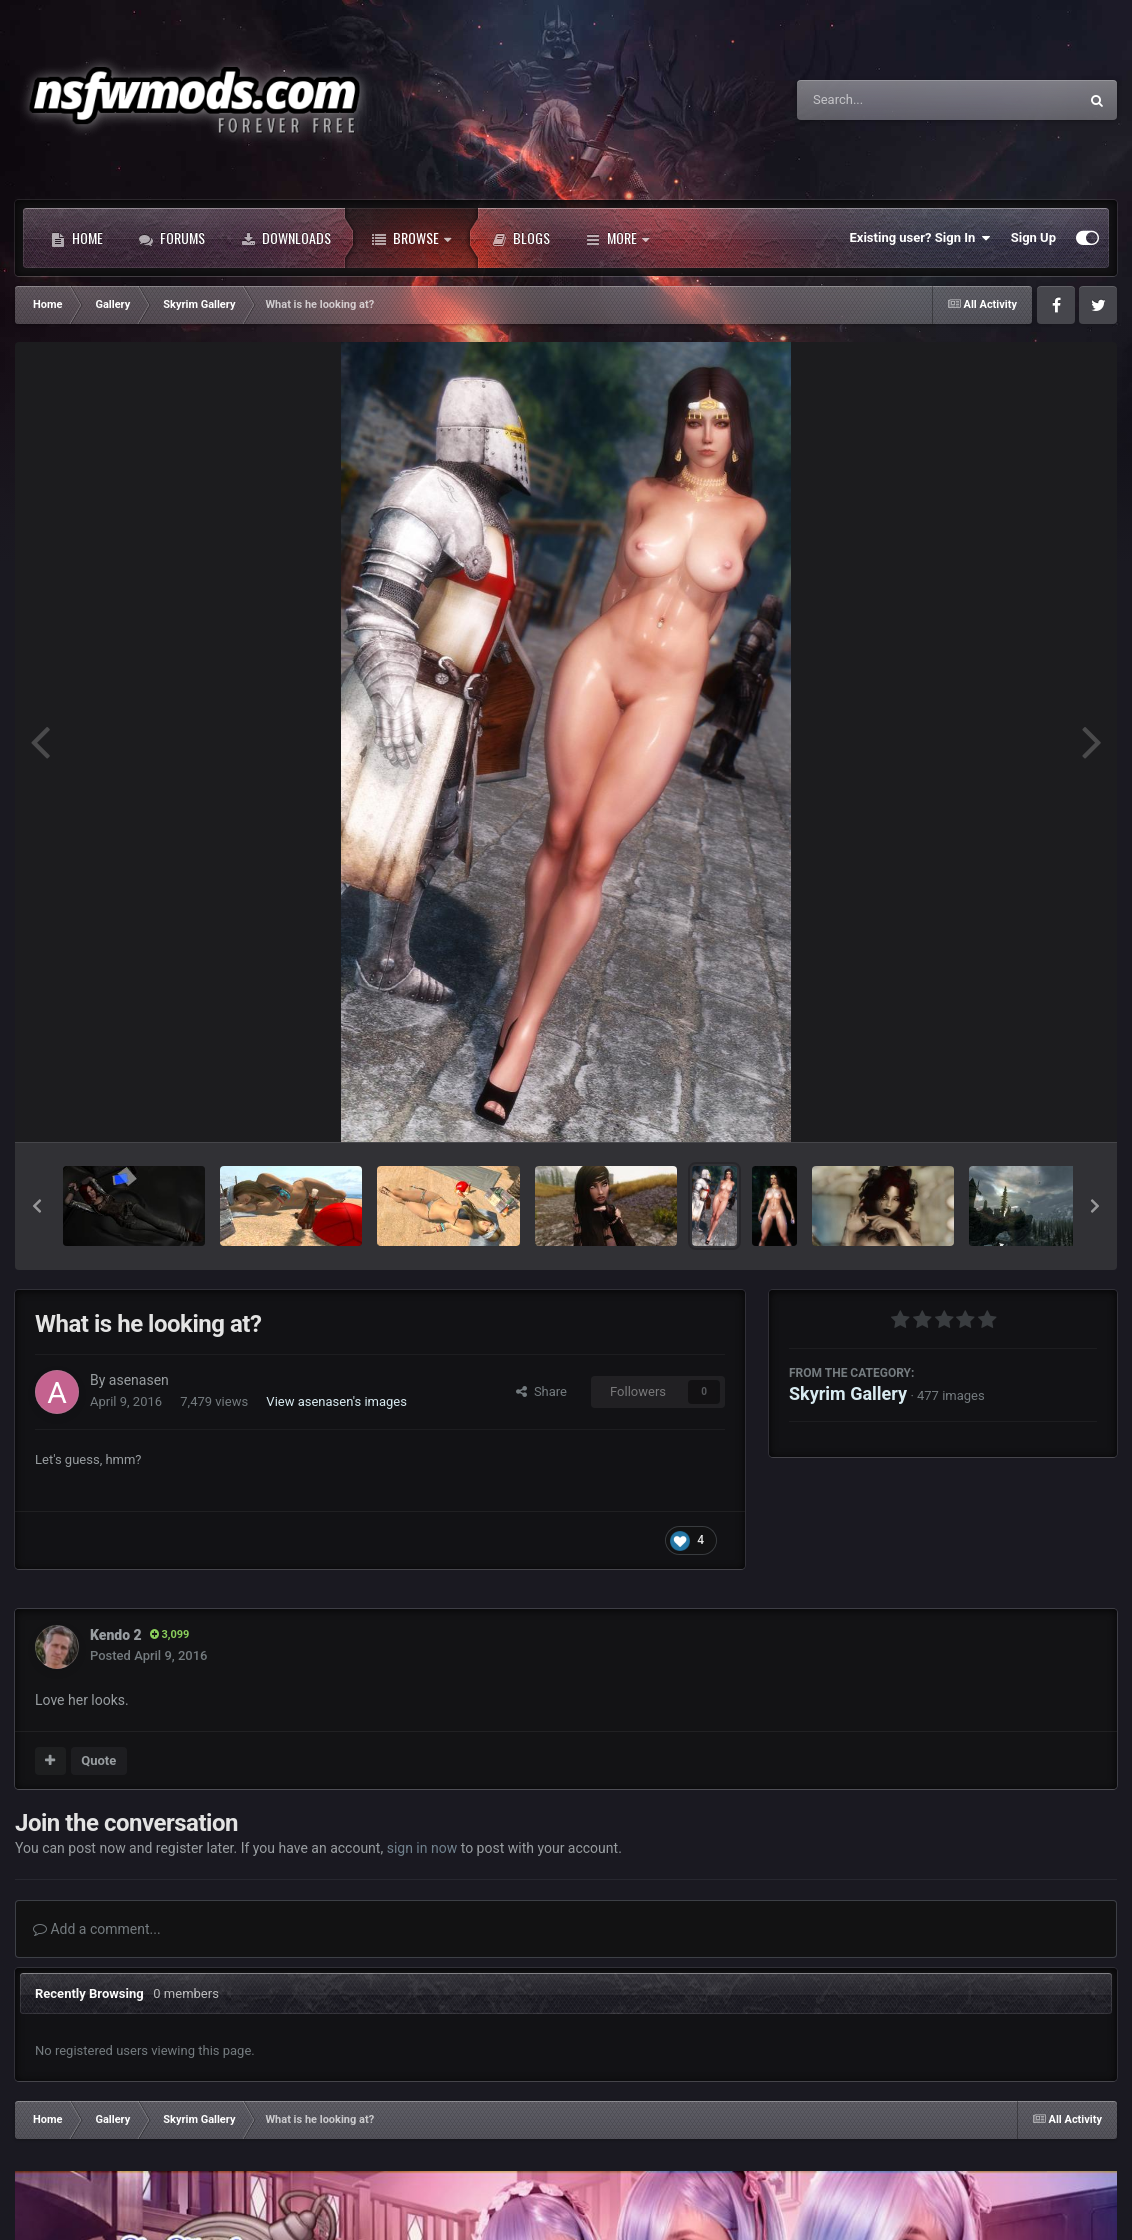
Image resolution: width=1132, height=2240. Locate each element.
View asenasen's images (336, 1401)
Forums (172, 238)
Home (77, 238)
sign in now (422, 1848)
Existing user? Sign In (920, 238)
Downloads (286, 238)
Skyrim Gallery (848, 1393)
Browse (411, 238)
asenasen (139, 1380)
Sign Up (1033, 237)
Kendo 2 (116, 1635)
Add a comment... (97, 1929)
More (617, 238)
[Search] (887, 100)
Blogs (521, 238)
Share (541, 1391)
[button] (37, 1206)
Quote (98, 1760)
